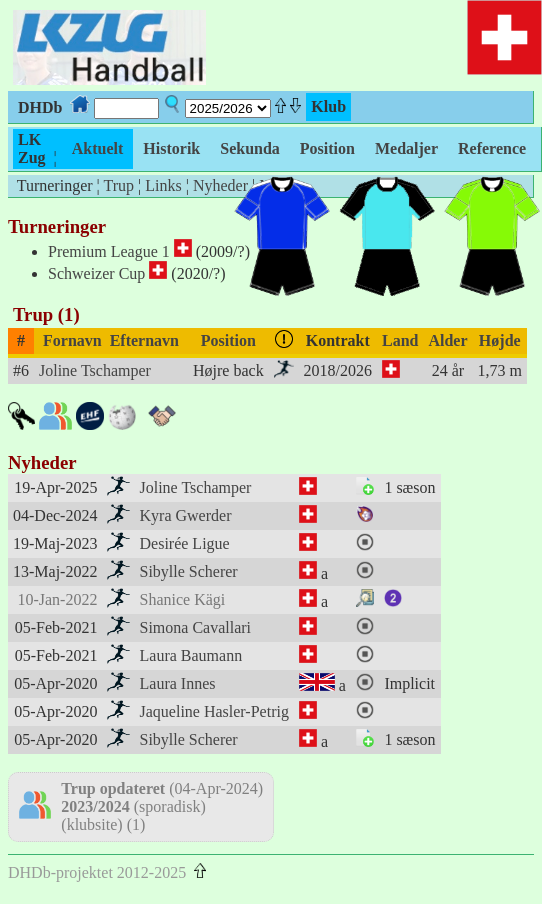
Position (228, 340)
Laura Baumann (191, 655)
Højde (500, 340)
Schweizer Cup (96, 273)
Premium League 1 (109, 251)
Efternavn (144, 340)
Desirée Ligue (185, 543)
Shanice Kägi (183, 599)
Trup (118, 185)
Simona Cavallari (196, 627)
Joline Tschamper (95, 370)
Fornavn (72, 340)
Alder (447, 340)
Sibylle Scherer (189, 571)
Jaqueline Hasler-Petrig (214, 711)
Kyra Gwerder (186, 515)
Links (163, 185)
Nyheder (220, 185)
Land (400, 340)
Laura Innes (178, 683)
